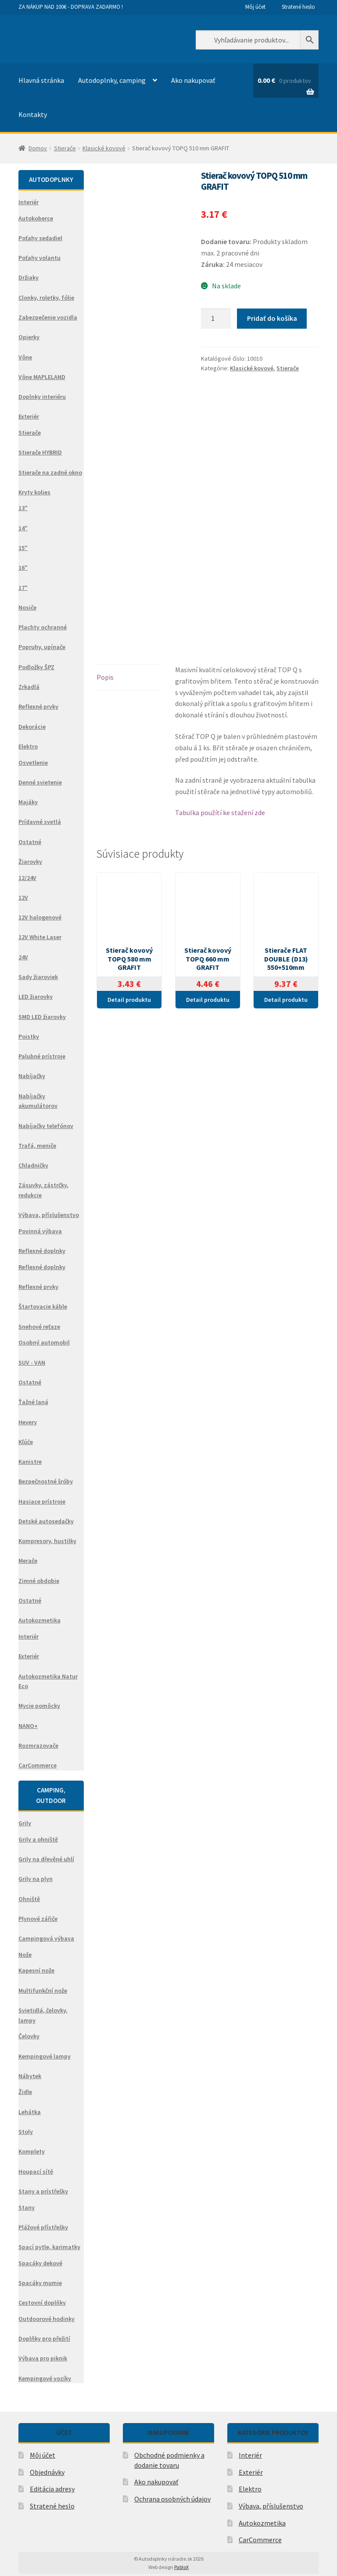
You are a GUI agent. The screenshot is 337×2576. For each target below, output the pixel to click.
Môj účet (255, 7)
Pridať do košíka (272, 318)
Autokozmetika (262, 2523)
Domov (38, 148)
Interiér (250, 2455)
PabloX (181, 2567)
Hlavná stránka (41, 80)
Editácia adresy (52, 2488)
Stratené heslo (298, 7)
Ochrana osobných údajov (172, 2498)
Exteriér (251, 2472)
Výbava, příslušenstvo (271, 2505)
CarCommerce (260, 2539)
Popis (105, 697)
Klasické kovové (103, 148)
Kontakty (32, 114)
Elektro (250, 2488)
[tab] (129, 698)
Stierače (65, 148)
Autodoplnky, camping (112, 80)
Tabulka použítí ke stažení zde (220, 833)
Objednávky (47, 2472)
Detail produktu (129, 1020)
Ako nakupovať (193, 80)
